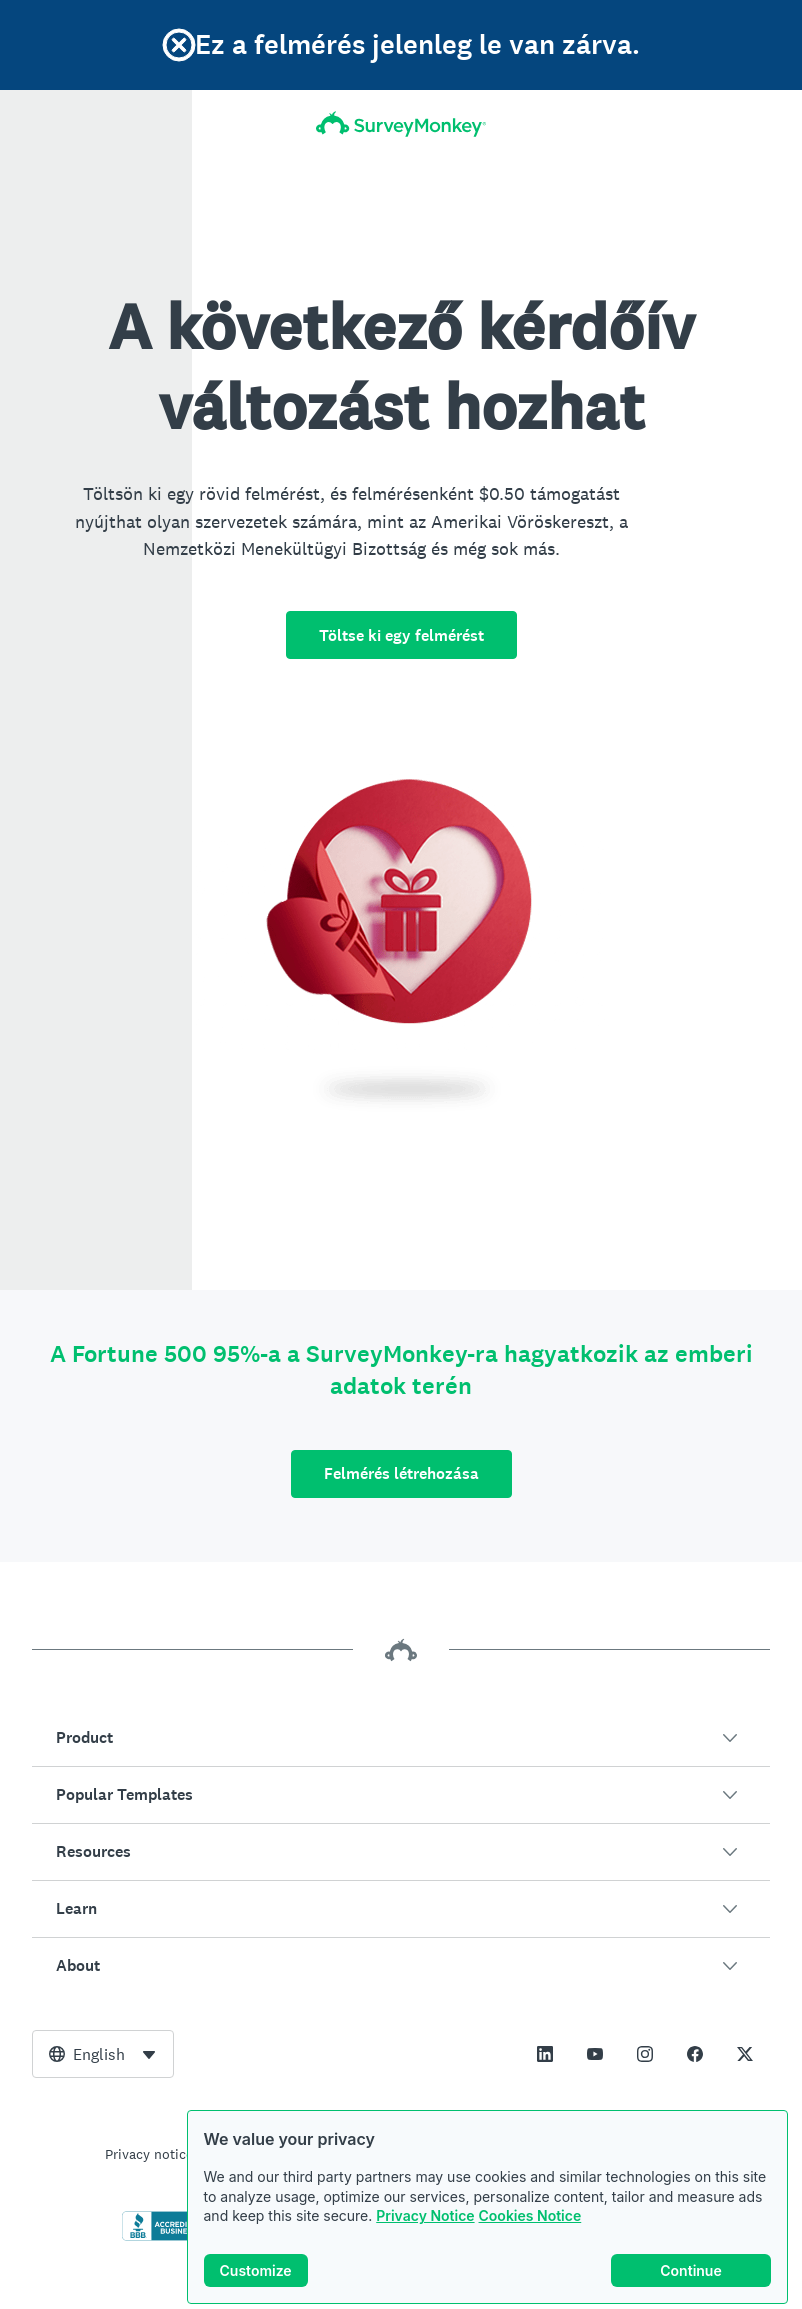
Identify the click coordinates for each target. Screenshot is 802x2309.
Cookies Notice (530, 2215)
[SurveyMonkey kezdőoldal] (401, 124)
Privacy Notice (425, 2215)
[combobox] (103, 2054)
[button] (401, 1738)
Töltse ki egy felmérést (401, 635)
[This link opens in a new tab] (545, 2054)
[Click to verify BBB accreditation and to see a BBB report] (164, 2237)
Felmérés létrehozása (401, 1473)
